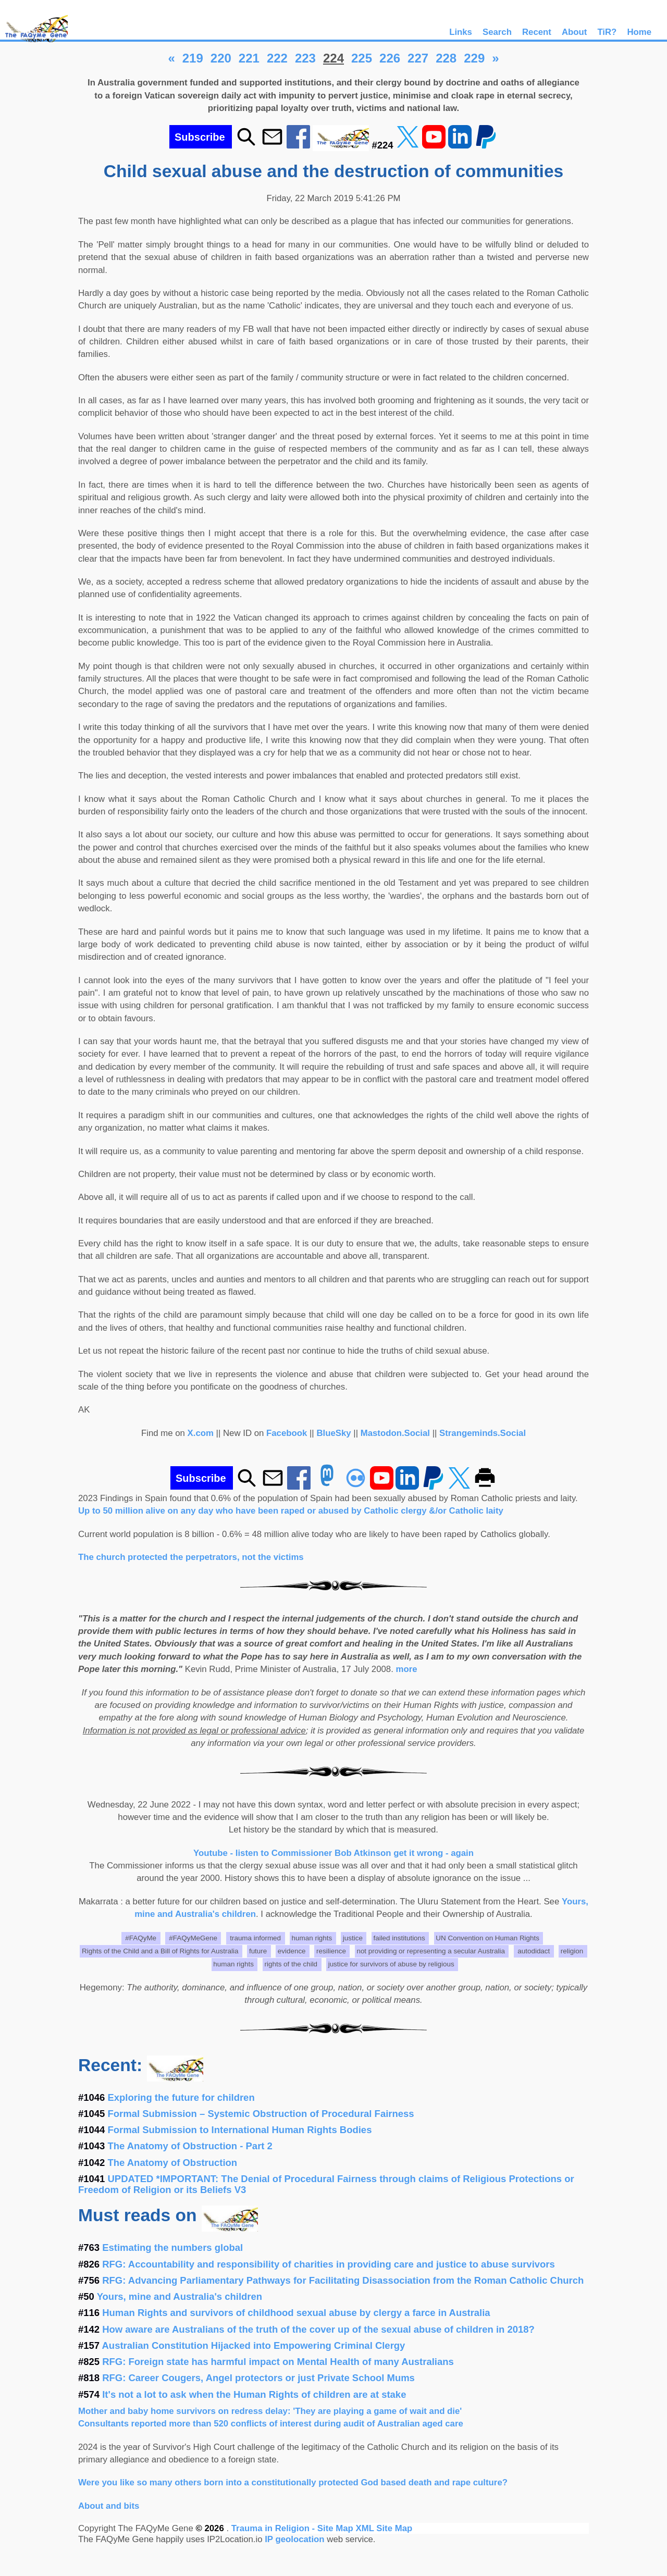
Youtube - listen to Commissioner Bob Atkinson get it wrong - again (333, 1853)
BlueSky (333, 1433)
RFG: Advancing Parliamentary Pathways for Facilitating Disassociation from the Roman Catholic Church (343, 2280)
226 (389, 58)
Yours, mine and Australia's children (179, 2296)
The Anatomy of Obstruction (173, 2162)
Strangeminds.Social (482, 1433)
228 (446, 58)
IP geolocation (294, 2539)
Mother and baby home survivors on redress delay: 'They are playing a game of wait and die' (270, 2411)
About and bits (108, 2506)
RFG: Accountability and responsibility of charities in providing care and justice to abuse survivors (328, 2264)
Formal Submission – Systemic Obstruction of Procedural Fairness (261, 2113)
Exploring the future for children (181, 2097)
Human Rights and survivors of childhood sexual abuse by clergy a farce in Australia (296, 2312)
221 (249, 58)
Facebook (286, 1433)
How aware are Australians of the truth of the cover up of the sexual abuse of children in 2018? (318, 2329)
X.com (201, 1433)
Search (497, 32)
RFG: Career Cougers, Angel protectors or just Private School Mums (258, 2377)
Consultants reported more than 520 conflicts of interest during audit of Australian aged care (270, 2424)
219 (192, 58)
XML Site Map (383, 2528)
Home (639, 32)
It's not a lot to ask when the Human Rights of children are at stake (254, 2394)
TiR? (606, 32)
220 (221, 58)
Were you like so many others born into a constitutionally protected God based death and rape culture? (293, 2482)
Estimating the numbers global (172, 2247)
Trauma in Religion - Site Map (293, 2528)
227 (417, 58)
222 (277, 58)
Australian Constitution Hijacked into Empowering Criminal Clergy (253, 2345)
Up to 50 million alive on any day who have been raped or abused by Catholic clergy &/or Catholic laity (290, 1511)
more (406, 1669)
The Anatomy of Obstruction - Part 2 (190, 2145)
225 (361, 58)
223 (305, 58)
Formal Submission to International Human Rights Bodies (240, 2129)
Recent (536, 32)
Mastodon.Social (395, 1433)
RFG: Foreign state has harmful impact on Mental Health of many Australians (278, 2361)
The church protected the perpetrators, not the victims (191, 1557)
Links (460, 32)
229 (474, 58)
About (574, 32)
